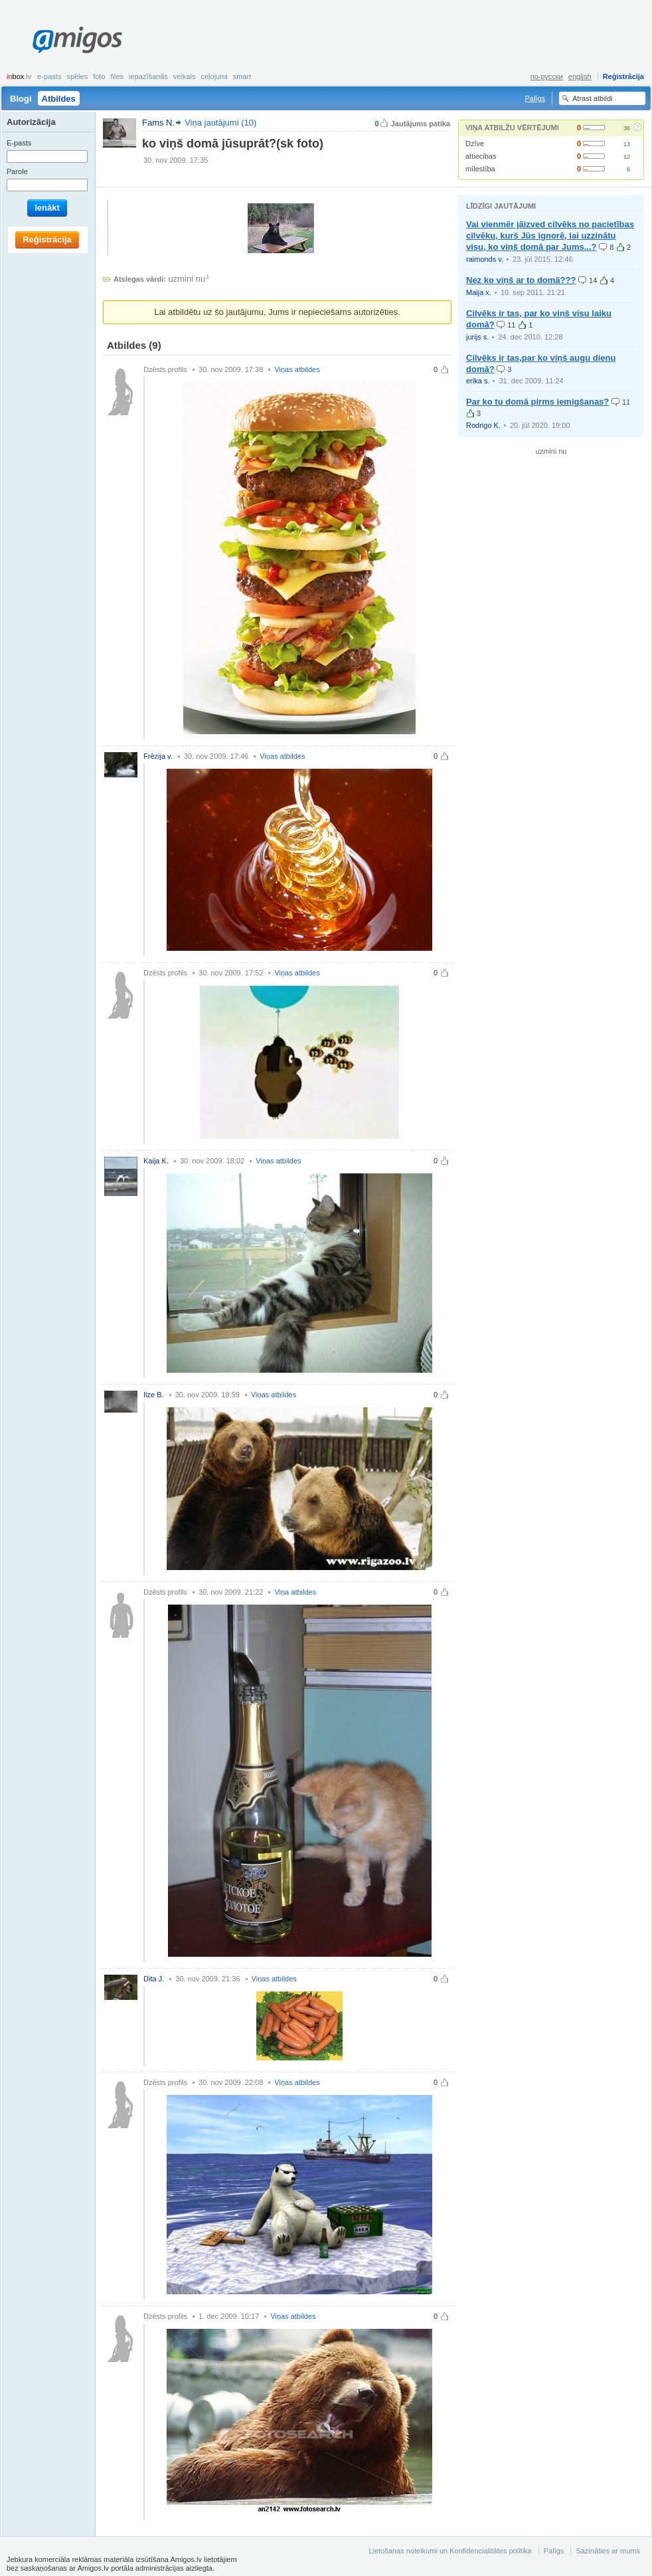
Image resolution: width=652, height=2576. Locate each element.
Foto (99, 76)
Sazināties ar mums (608, 2551)
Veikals (184, 76)
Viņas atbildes (296, 369)
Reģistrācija (623, 76)
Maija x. (478, 292)
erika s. (477, 381)
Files (117, 76)
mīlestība (480, 169)
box (19, 76)
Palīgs (535, 98)
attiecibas (480, 156)
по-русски (546, 76)
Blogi (21, 99)
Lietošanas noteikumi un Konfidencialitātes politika (449, 2551)
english (580, 76)
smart (242, 76)
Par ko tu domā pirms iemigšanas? (537, 402)
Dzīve (474, 144)
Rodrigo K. (483, 425)
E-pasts (49, 76)
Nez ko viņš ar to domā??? (521, 280)
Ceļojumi (214, 76)
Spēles (77, 76)
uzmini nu (187, 279)
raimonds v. (484, 259)
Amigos (77, 40)
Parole (17, 171)
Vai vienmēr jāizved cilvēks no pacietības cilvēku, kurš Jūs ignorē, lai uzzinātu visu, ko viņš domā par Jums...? (550, 235)
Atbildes (59, 99)
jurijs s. (477, 337)
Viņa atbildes (295, 1592)
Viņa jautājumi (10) (220, 123)
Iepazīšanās (148, 76)
